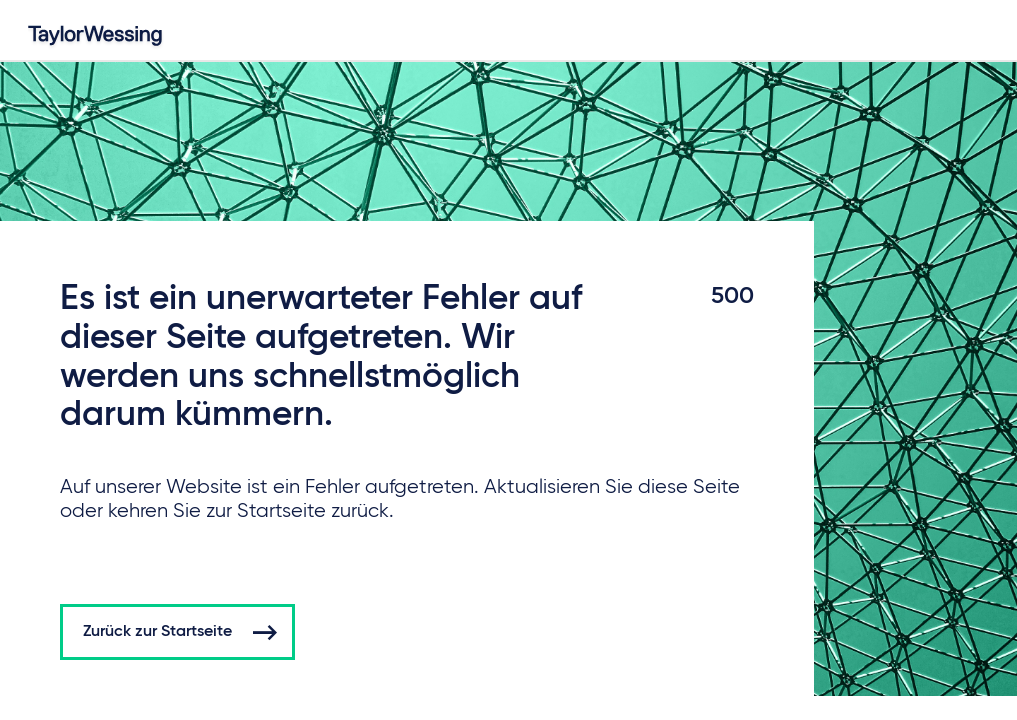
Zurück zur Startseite (157, 632)
